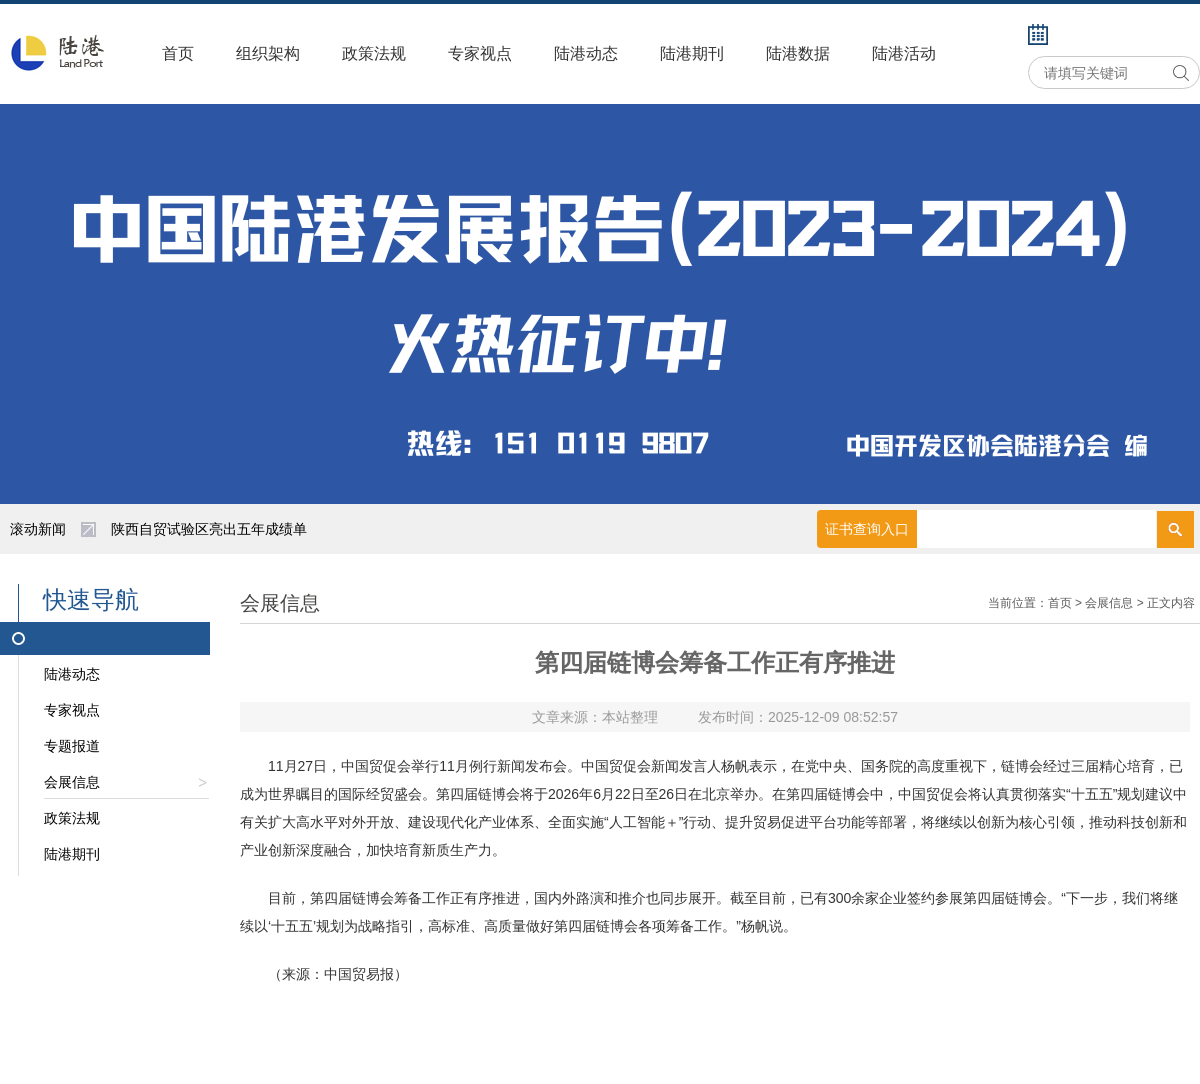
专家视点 (480, 53)
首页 (178, 53)
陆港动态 (586, 53)
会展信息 (126, 786)
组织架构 (268, 53)
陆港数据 (798, 53)
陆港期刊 (692, 53)
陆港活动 (904, 53)
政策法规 (374, 53)
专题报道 (72, 746)
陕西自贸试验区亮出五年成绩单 (209, 529)
